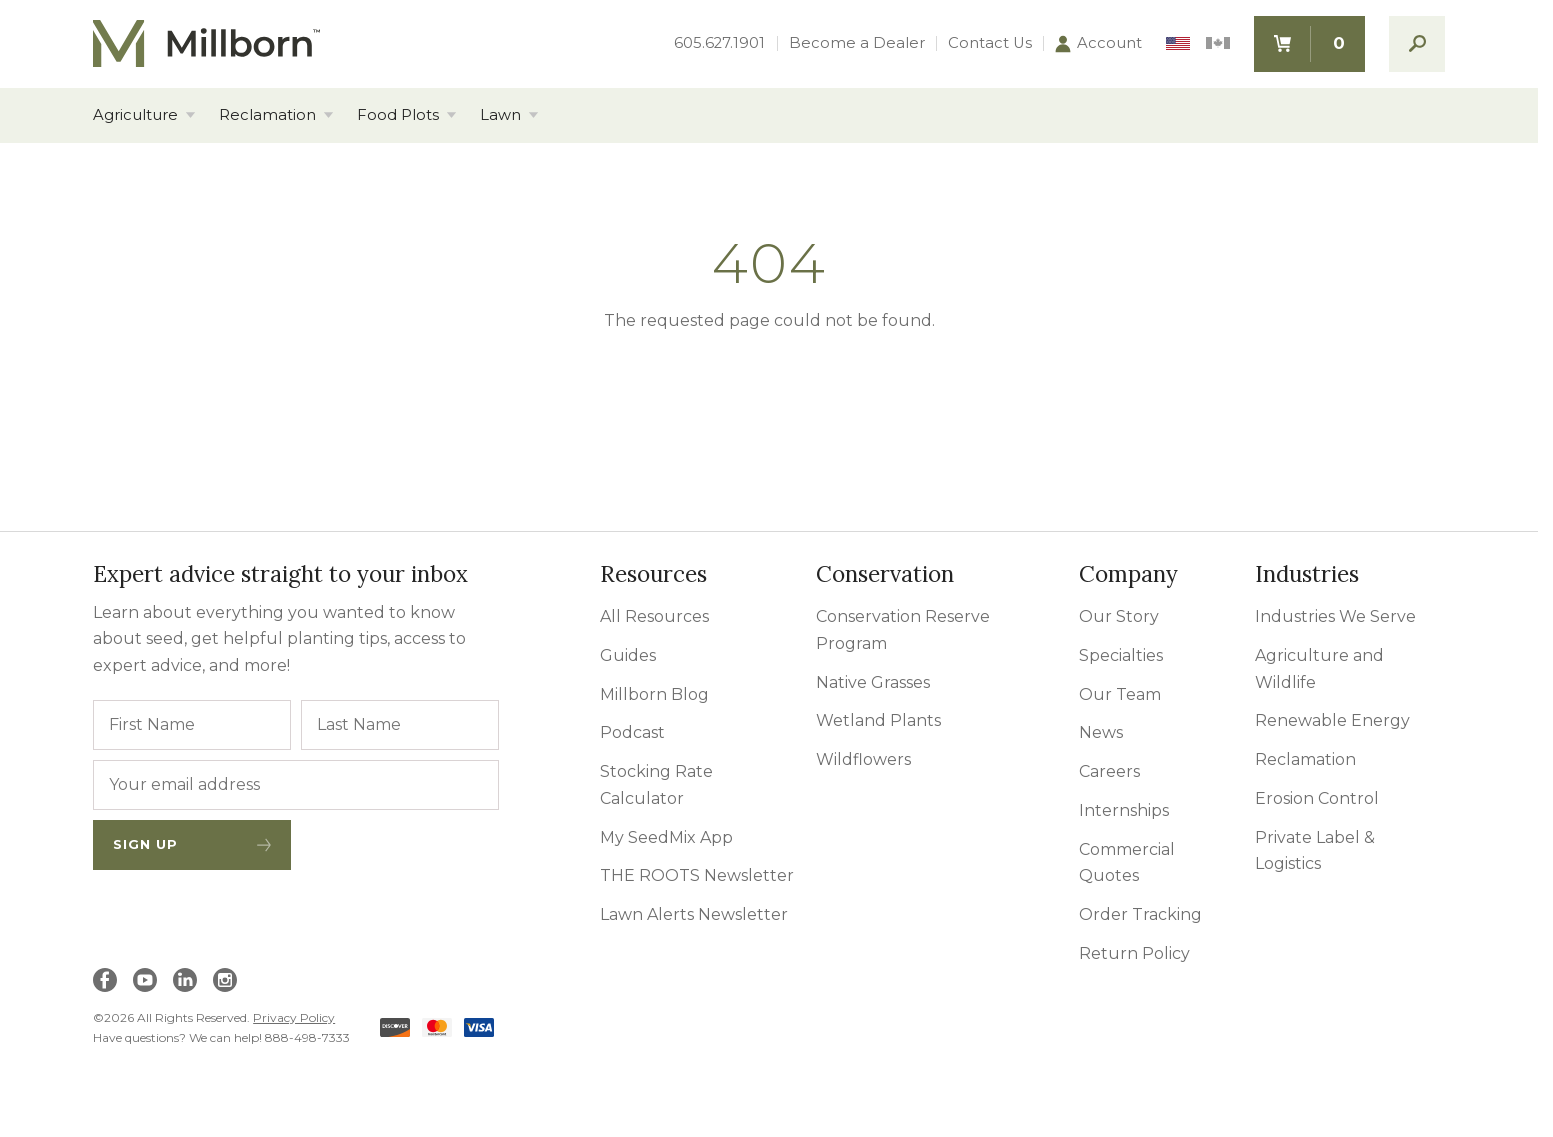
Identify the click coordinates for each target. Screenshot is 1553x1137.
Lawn (500, 115)
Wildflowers (863, 759)
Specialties (1121, 655)
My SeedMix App (666, 837)
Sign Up (192, 844)
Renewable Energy (1332, 720)
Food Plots (398, 115)
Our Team (1120, 694)
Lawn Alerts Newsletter (694, 914)
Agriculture (135, 115)
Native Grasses (873, 682)
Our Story (1119, 616)
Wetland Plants (878, 720)
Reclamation (267, 115)
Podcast (632, 732)
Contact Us (990, 43)
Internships (1124, 810)
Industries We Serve (1335, 616)
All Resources (654, 616)
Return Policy (1134, 953)
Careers (1109, 771)
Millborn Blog (654, 694)
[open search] (1417, 44)
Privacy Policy (294, 1017)
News (1101, 732)
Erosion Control (1317, 798)
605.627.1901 (719, 43)
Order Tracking (1140, 914)
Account (1098, 44)
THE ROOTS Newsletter (697, 875)
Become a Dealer (857, 43)
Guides (628, 655)
